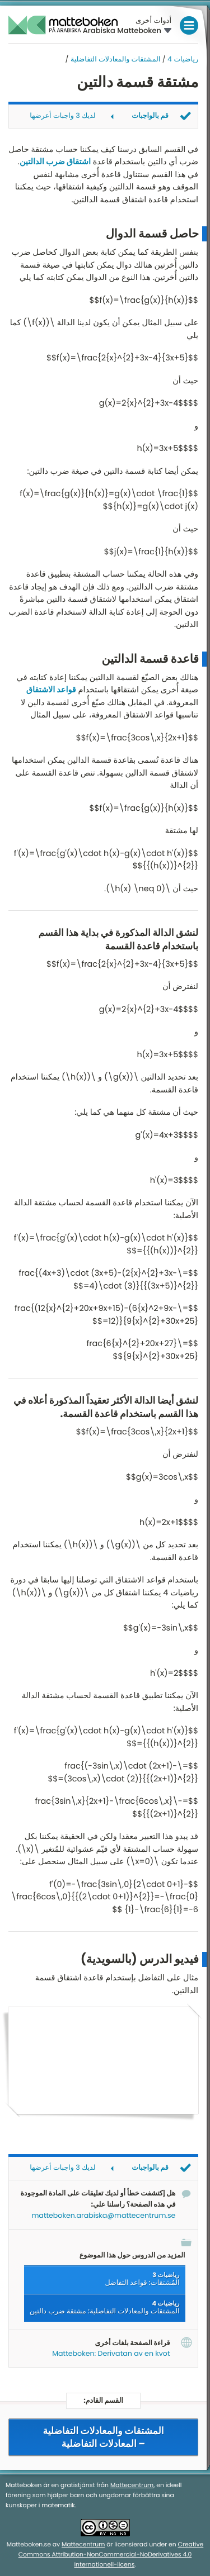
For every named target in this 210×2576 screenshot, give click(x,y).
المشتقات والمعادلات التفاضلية (115, 59)
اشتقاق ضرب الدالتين (55, 162)
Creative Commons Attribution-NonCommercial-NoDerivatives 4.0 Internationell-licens (111, 2555)
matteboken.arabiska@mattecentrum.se (103, 2216)
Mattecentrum (131, 2486)
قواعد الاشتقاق (51, 690)
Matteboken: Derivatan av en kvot (111, 2354)
